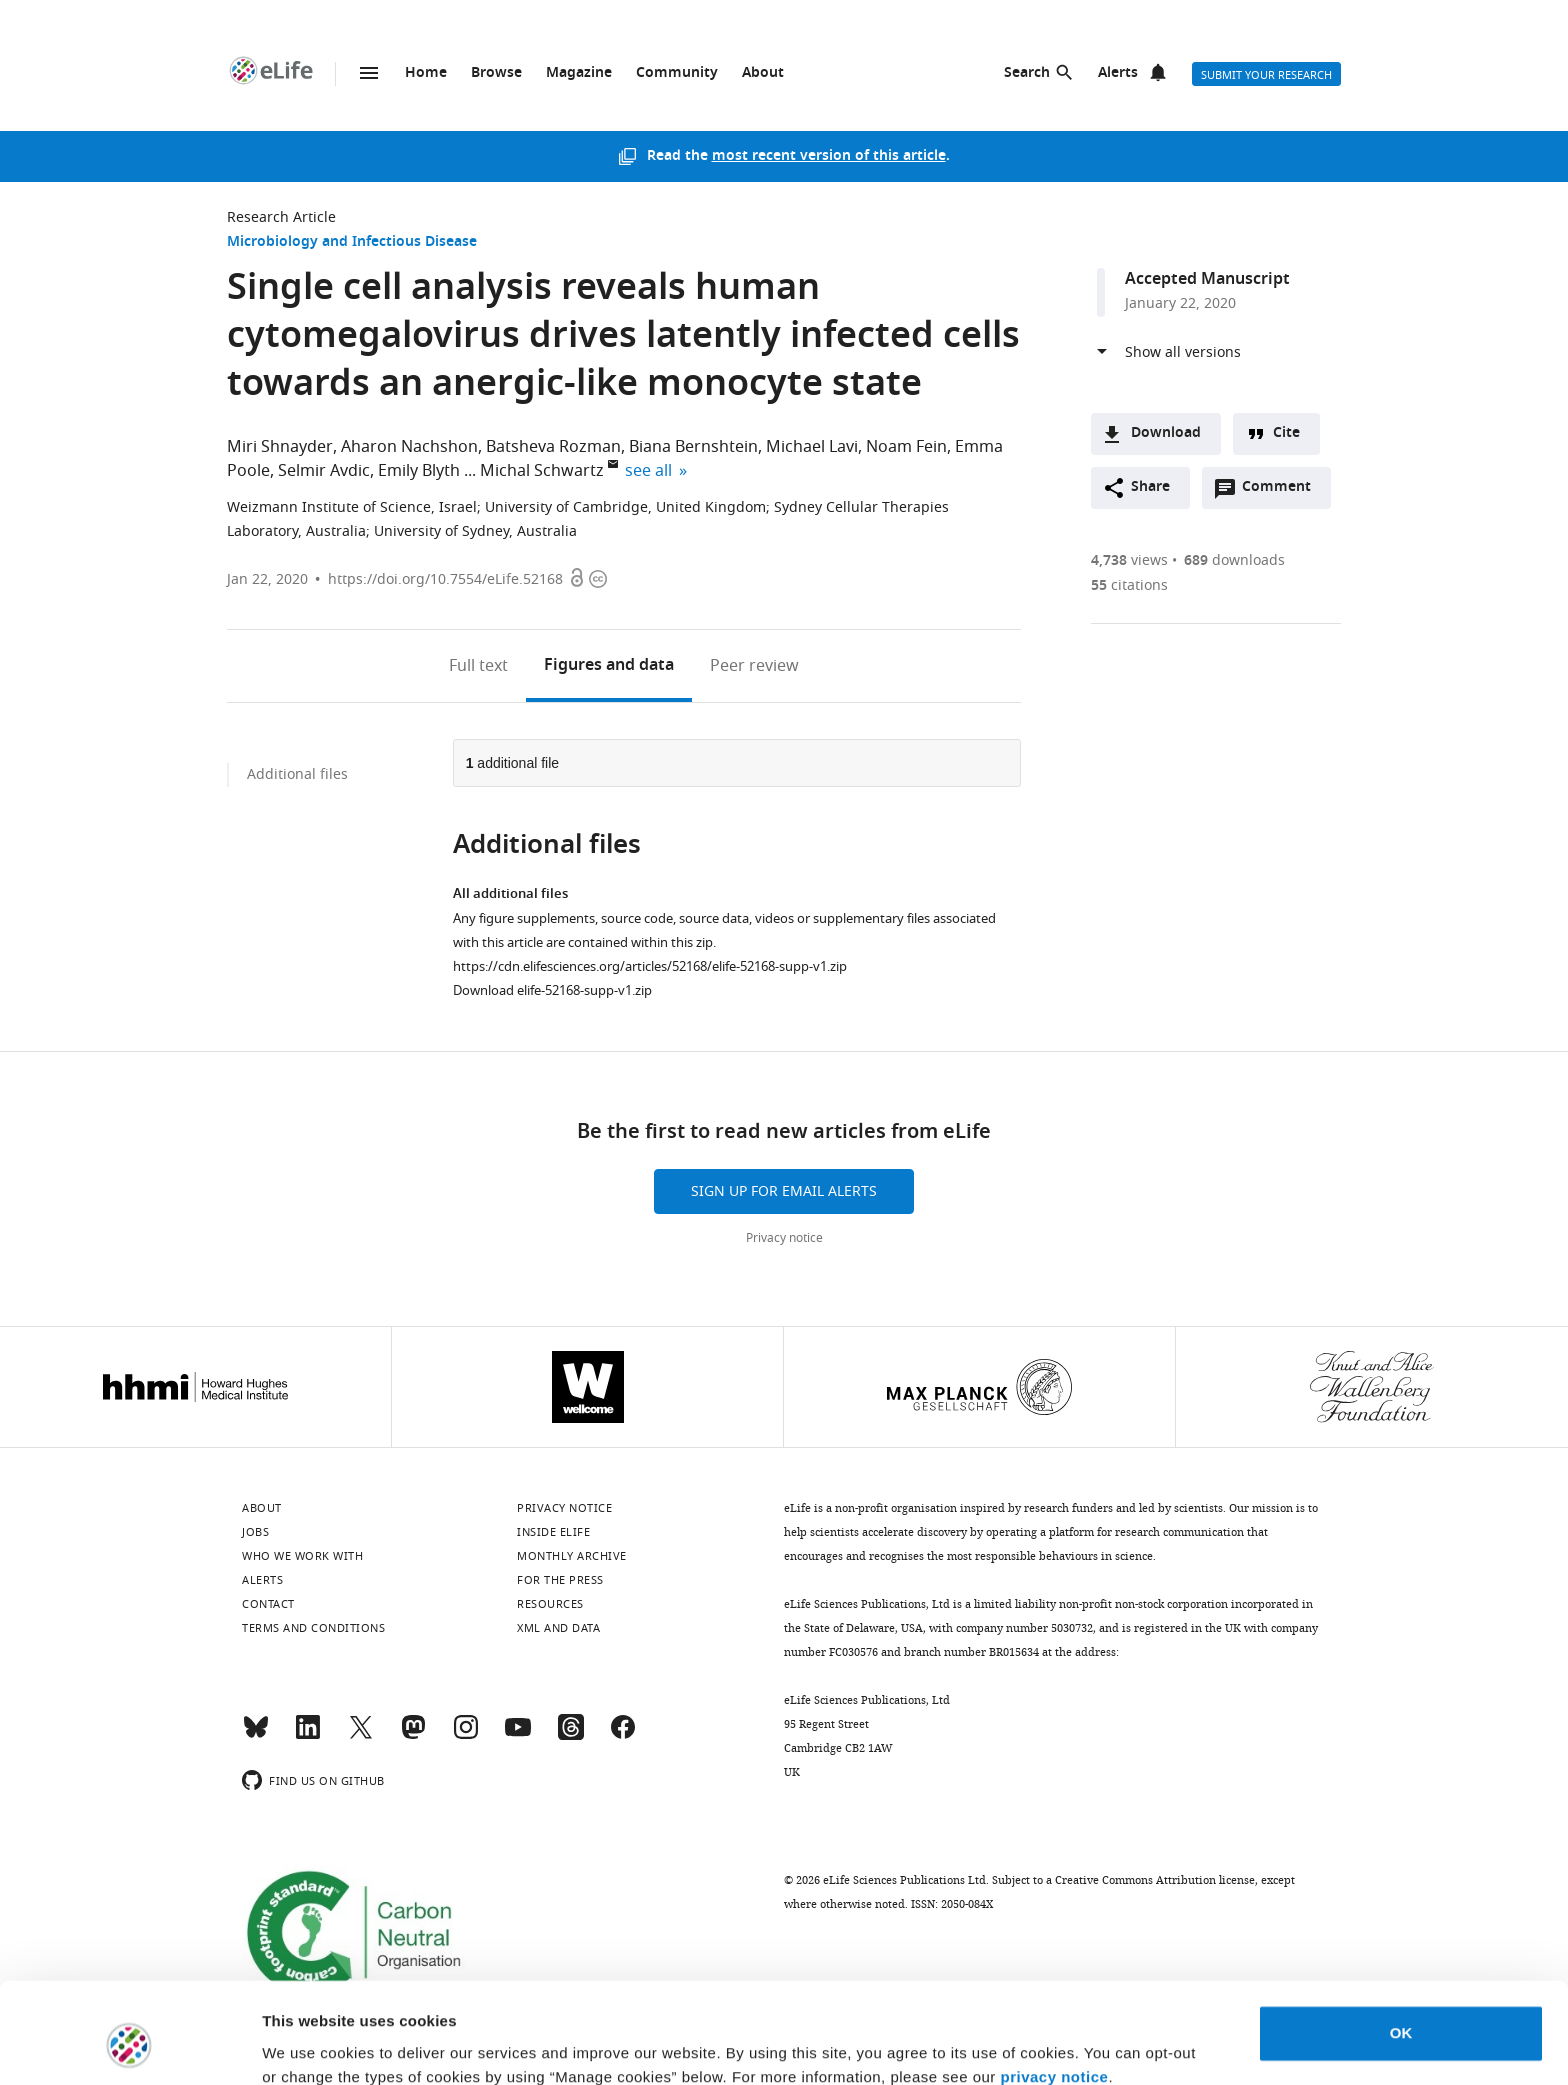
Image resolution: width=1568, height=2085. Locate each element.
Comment (1283, 492)
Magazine (579, 73)
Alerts (1118, 73)
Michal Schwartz (542, 471)
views (1129, 560)
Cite (1286, 433)
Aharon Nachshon (409, 447)
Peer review (754, 666)
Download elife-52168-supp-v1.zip (552, 990)
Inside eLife (553, 1532)
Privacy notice (784, 1238)
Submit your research (1266, 75)
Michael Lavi (812, 447)
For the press (560, 1580)
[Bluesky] (256, 1736)
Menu (369, 73)
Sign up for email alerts (784, 1191)
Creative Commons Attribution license (1155, 1880)
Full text (478, 666)
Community (677, 73)
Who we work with (302, 1556)
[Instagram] (466, 1736)
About (763, 73)
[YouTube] (518, 1736)
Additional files (297, 774)
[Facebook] (623, 1736)
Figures (609, 666)
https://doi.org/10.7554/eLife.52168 (445, 579)
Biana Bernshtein (693, 447)
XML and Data (558, 1628)
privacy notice (1055, 1990)
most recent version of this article (829, 156)
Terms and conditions (313, 1628)
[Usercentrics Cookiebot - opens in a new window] (129, 2046)
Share (1150, 487)
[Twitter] (361, 1736)
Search (1027, 73)
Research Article (281, 217)
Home (426, 73)
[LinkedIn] (308, 1736)
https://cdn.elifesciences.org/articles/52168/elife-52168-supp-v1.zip (650, 966)
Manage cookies (320, 2045)
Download (1166, 433)
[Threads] (571, 1736)
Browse (496, 73)
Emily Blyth (419, 471)
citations (1129, 585)
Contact (268, 1604)
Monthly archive (572, 1556)
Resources (550, 1604)
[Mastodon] (413, 1736)
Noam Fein (906, 447)
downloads (1234, 560)
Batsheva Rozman (553, 447)
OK (1401, 1946)
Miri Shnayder (280, 447)
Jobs (255, 1532)
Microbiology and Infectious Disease (352, 242)
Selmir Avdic (324, 471)
